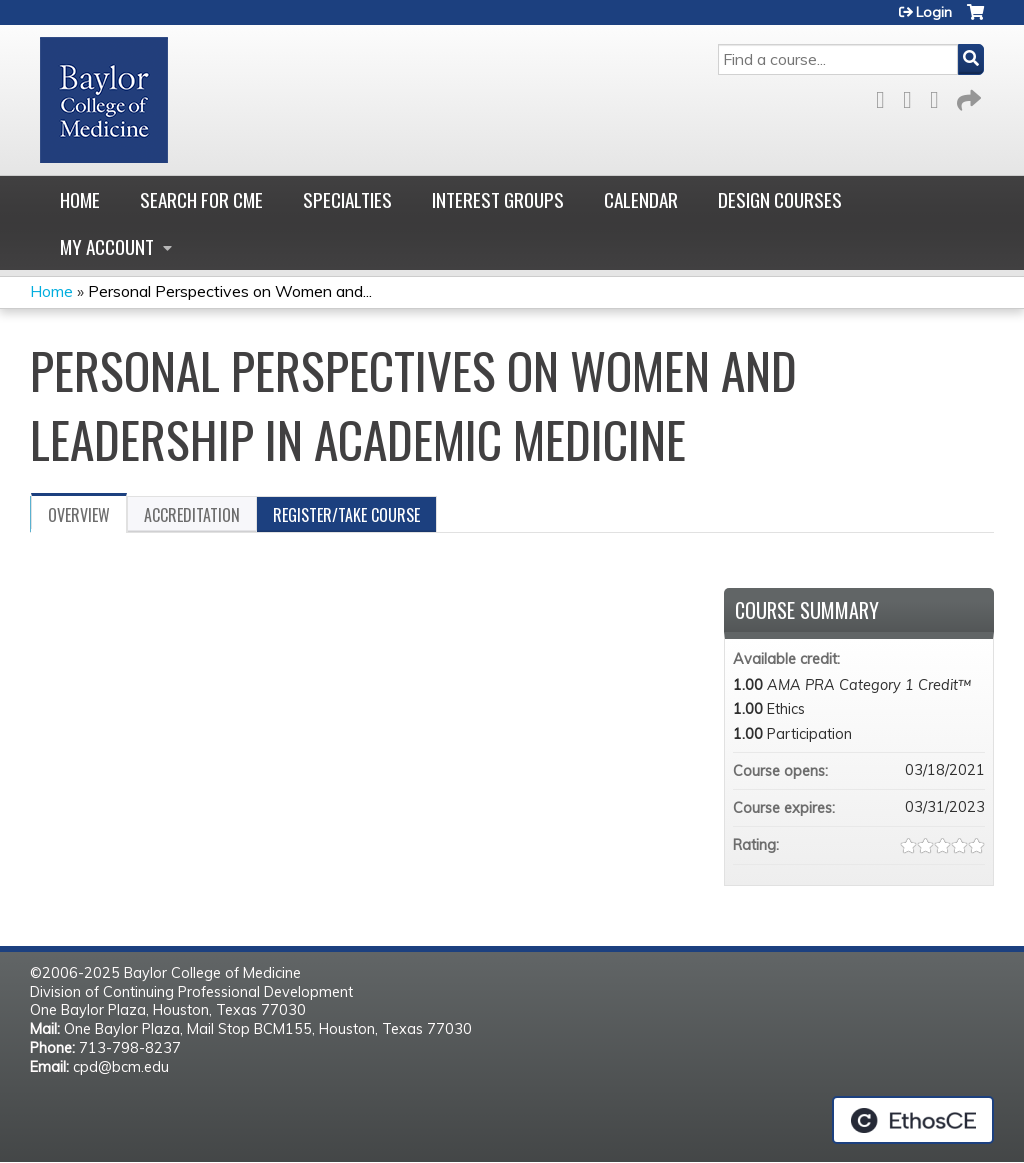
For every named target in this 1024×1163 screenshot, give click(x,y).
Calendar (641, 199)
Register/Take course (346, 515)
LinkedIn (940, 96)
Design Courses (780, 199)
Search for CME (201, 199)
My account (107, 246)
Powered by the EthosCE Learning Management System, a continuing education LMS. (913, 1120)
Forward (967, 96)
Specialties (347, 199)
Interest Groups (498, 199)
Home (80, 199)
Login (934, 12)
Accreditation (192, 515)
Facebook (886, 96)
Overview (79, 515)
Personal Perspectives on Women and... (230, 291)
